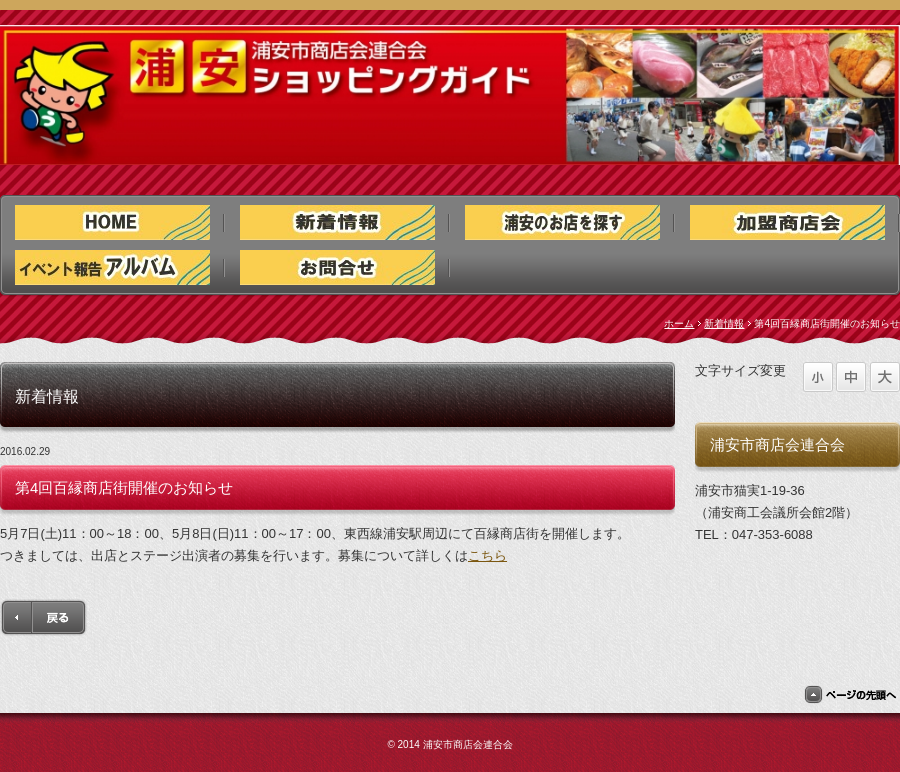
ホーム (679, 323)
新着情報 (724, 323)
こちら (487, 555)
